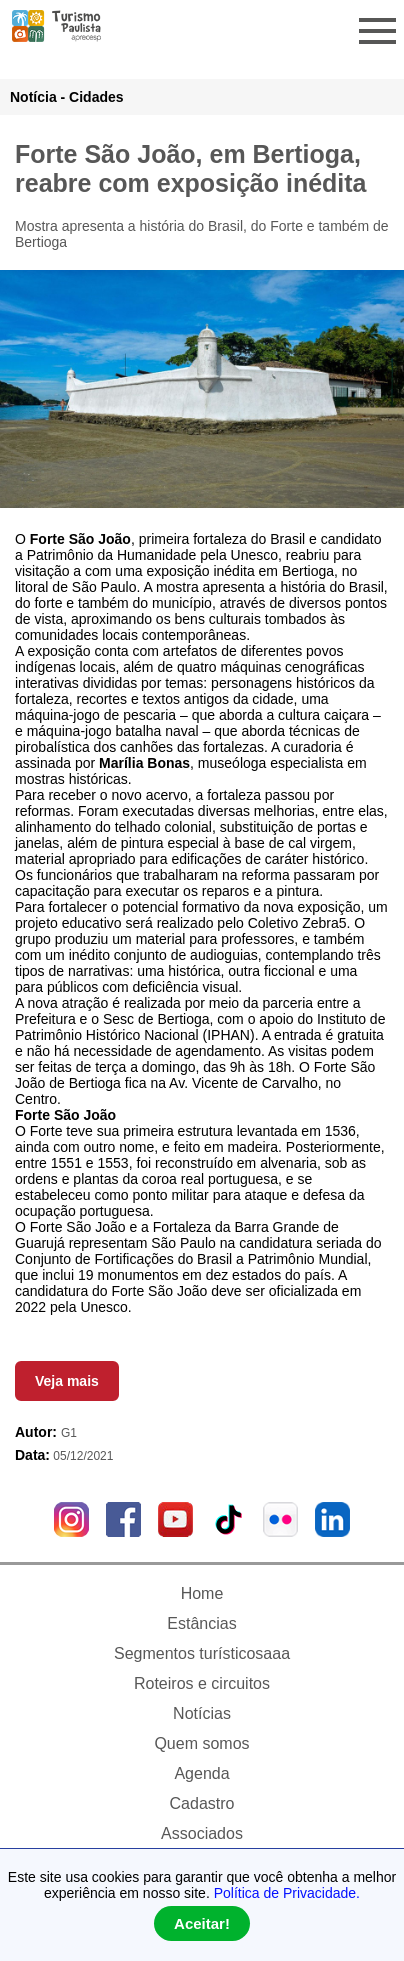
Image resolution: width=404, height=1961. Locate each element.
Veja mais (67, 1381)
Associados (202, 1833)
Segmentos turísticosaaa (202, 1653)
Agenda (201, 1773)
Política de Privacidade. (287, 1893)
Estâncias (201, 1623)
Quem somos (201, 1743)
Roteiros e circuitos (202, 1683)
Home (202, 1593)
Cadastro (202, 1803)
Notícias (202, 1713)
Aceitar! (202, 1923)
